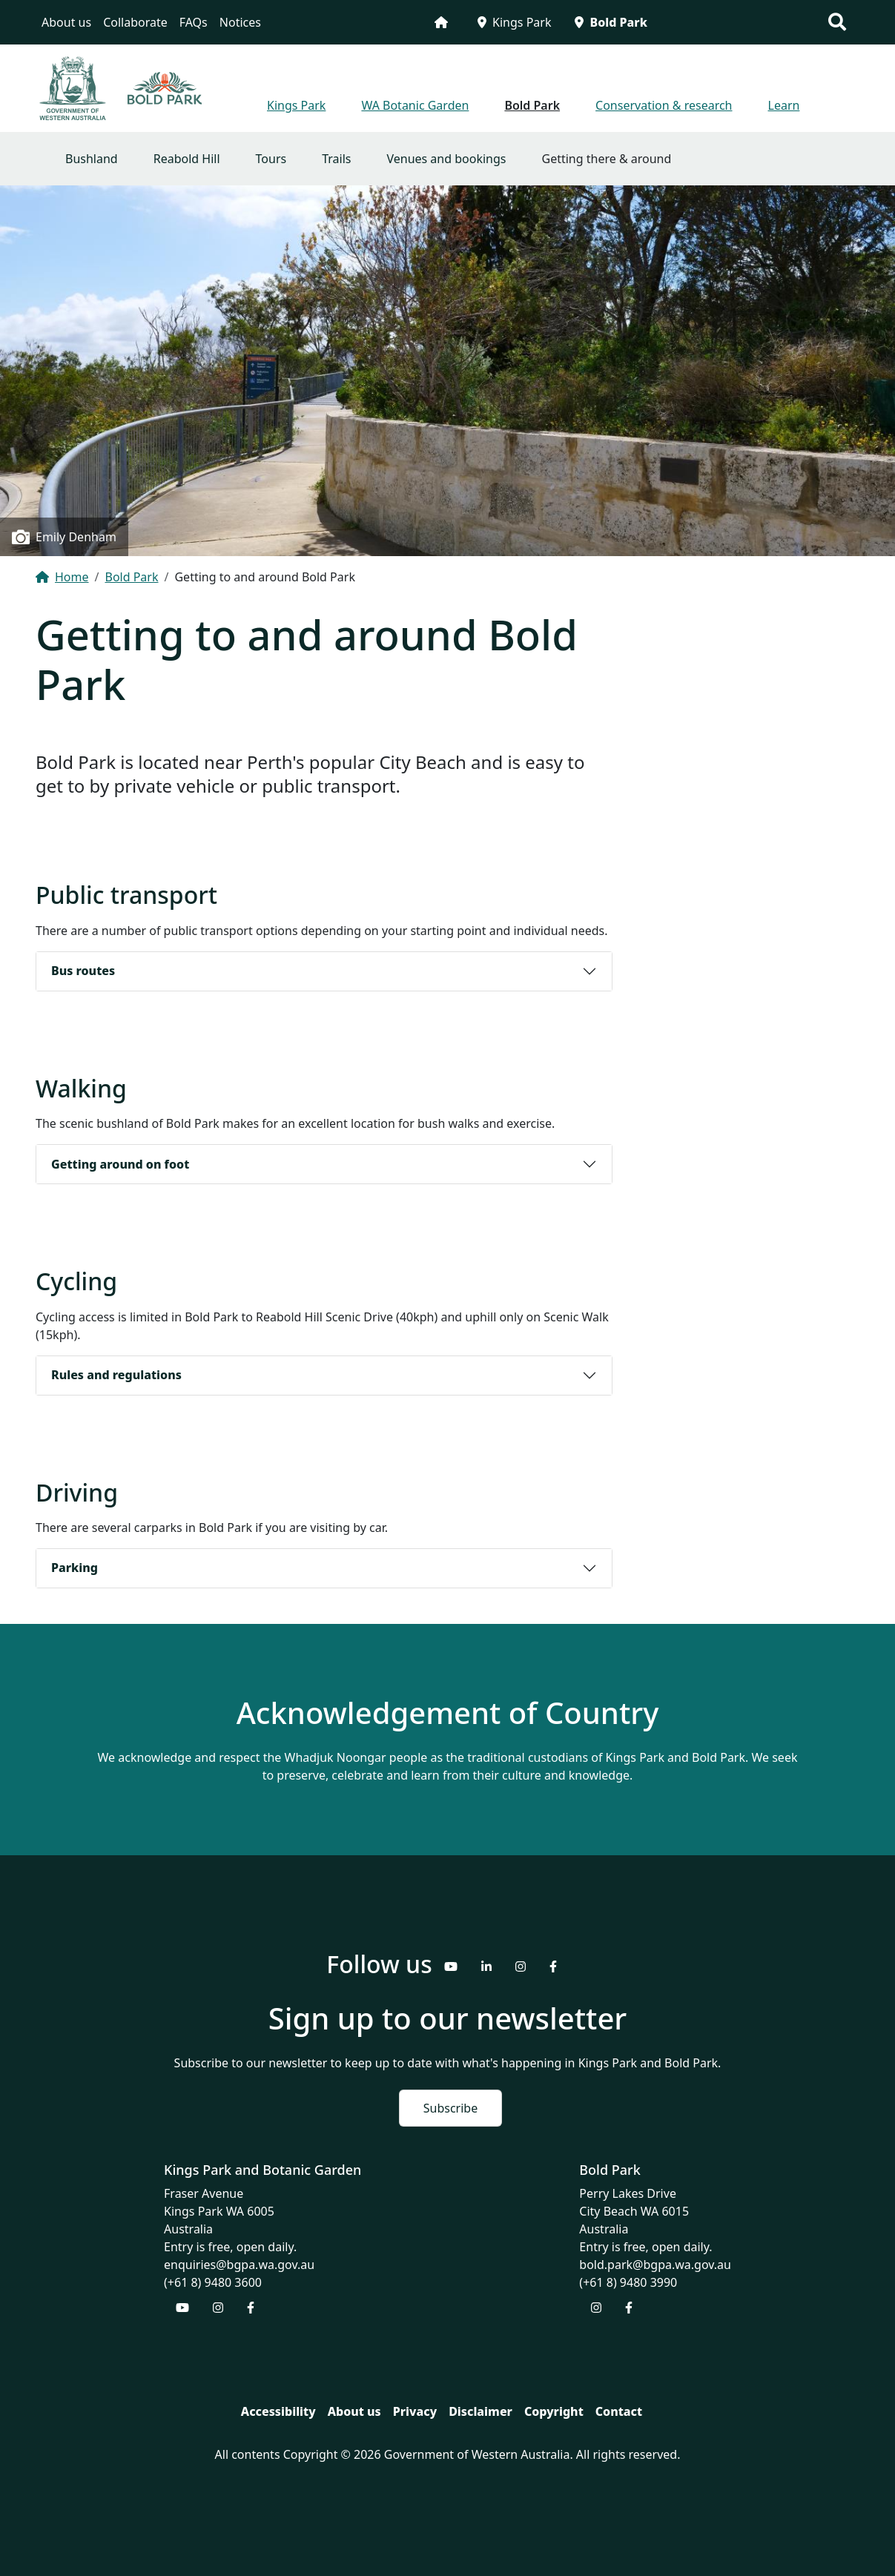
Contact (618, 2411)
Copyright (554, 2411)
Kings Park (514, 22)
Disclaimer (480, 2411)
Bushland (91, 159)
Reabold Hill (186, 159)
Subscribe (450, 2108)
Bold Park (611, 22)
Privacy (415, 2411)
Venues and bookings (446, 159)
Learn (784, 105)
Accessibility (278, 2411)
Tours (271, 159)
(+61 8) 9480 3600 (213, 2282)
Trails (336, 159)
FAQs (193, 22)
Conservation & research (663, 105)
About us (66, 22)
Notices (240, 22)
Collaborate (135, 22)
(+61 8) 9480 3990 (628, 2282)
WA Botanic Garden (415, 105)
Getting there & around (607, 159)
